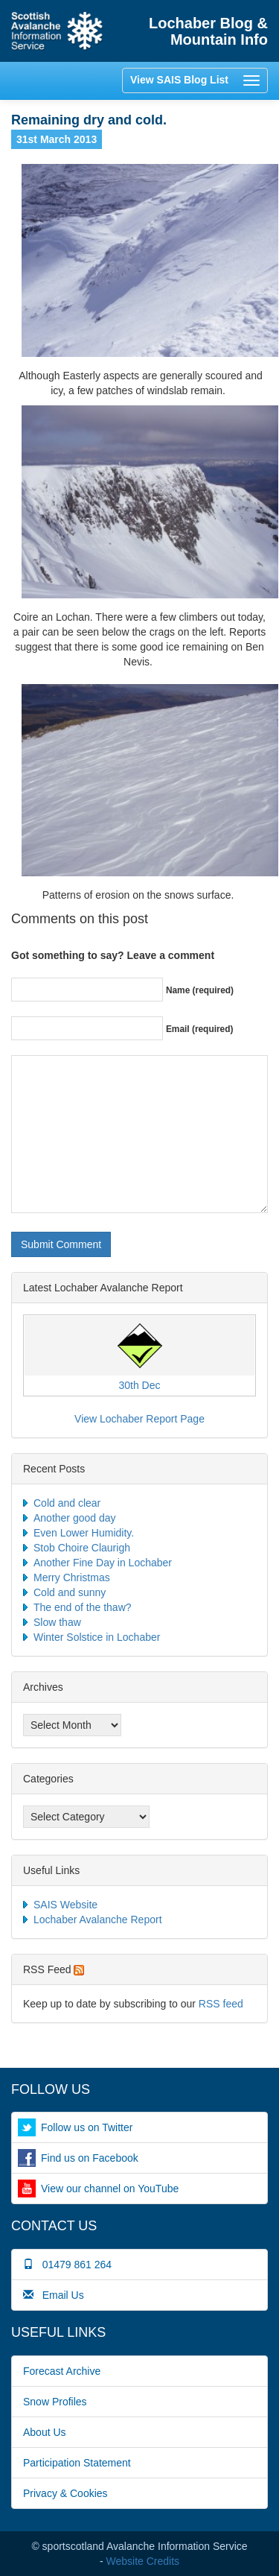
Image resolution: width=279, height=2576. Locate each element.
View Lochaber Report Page (139, 1419)
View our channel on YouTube (110, 2188)
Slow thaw (57, 1622)
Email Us (53, 2295)
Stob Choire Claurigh (81, 1548)
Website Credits (143, 2561)
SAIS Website (65, 1905)
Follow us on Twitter (86, 2127)
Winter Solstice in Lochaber (96, 1637)
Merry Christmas (71, 1577)
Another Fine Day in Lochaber (102, 1563)
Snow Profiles (55, 2402)
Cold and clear (66, 1503)
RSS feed (221, 2004)
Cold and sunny (69, 1592)
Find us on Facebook (89, 2158)
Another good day (74, 1518)
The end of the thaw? (82, 1607)
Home (57, 30)
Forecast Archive (61, 2371)
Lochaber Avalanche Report (97, 1919)
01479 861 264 (67, 2264)
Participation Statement (77, 2463)
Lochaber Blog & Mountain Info (208, 31)
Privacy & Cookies (65, 2493)
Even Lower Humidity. (83, 1533)
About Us (44, 2432)
